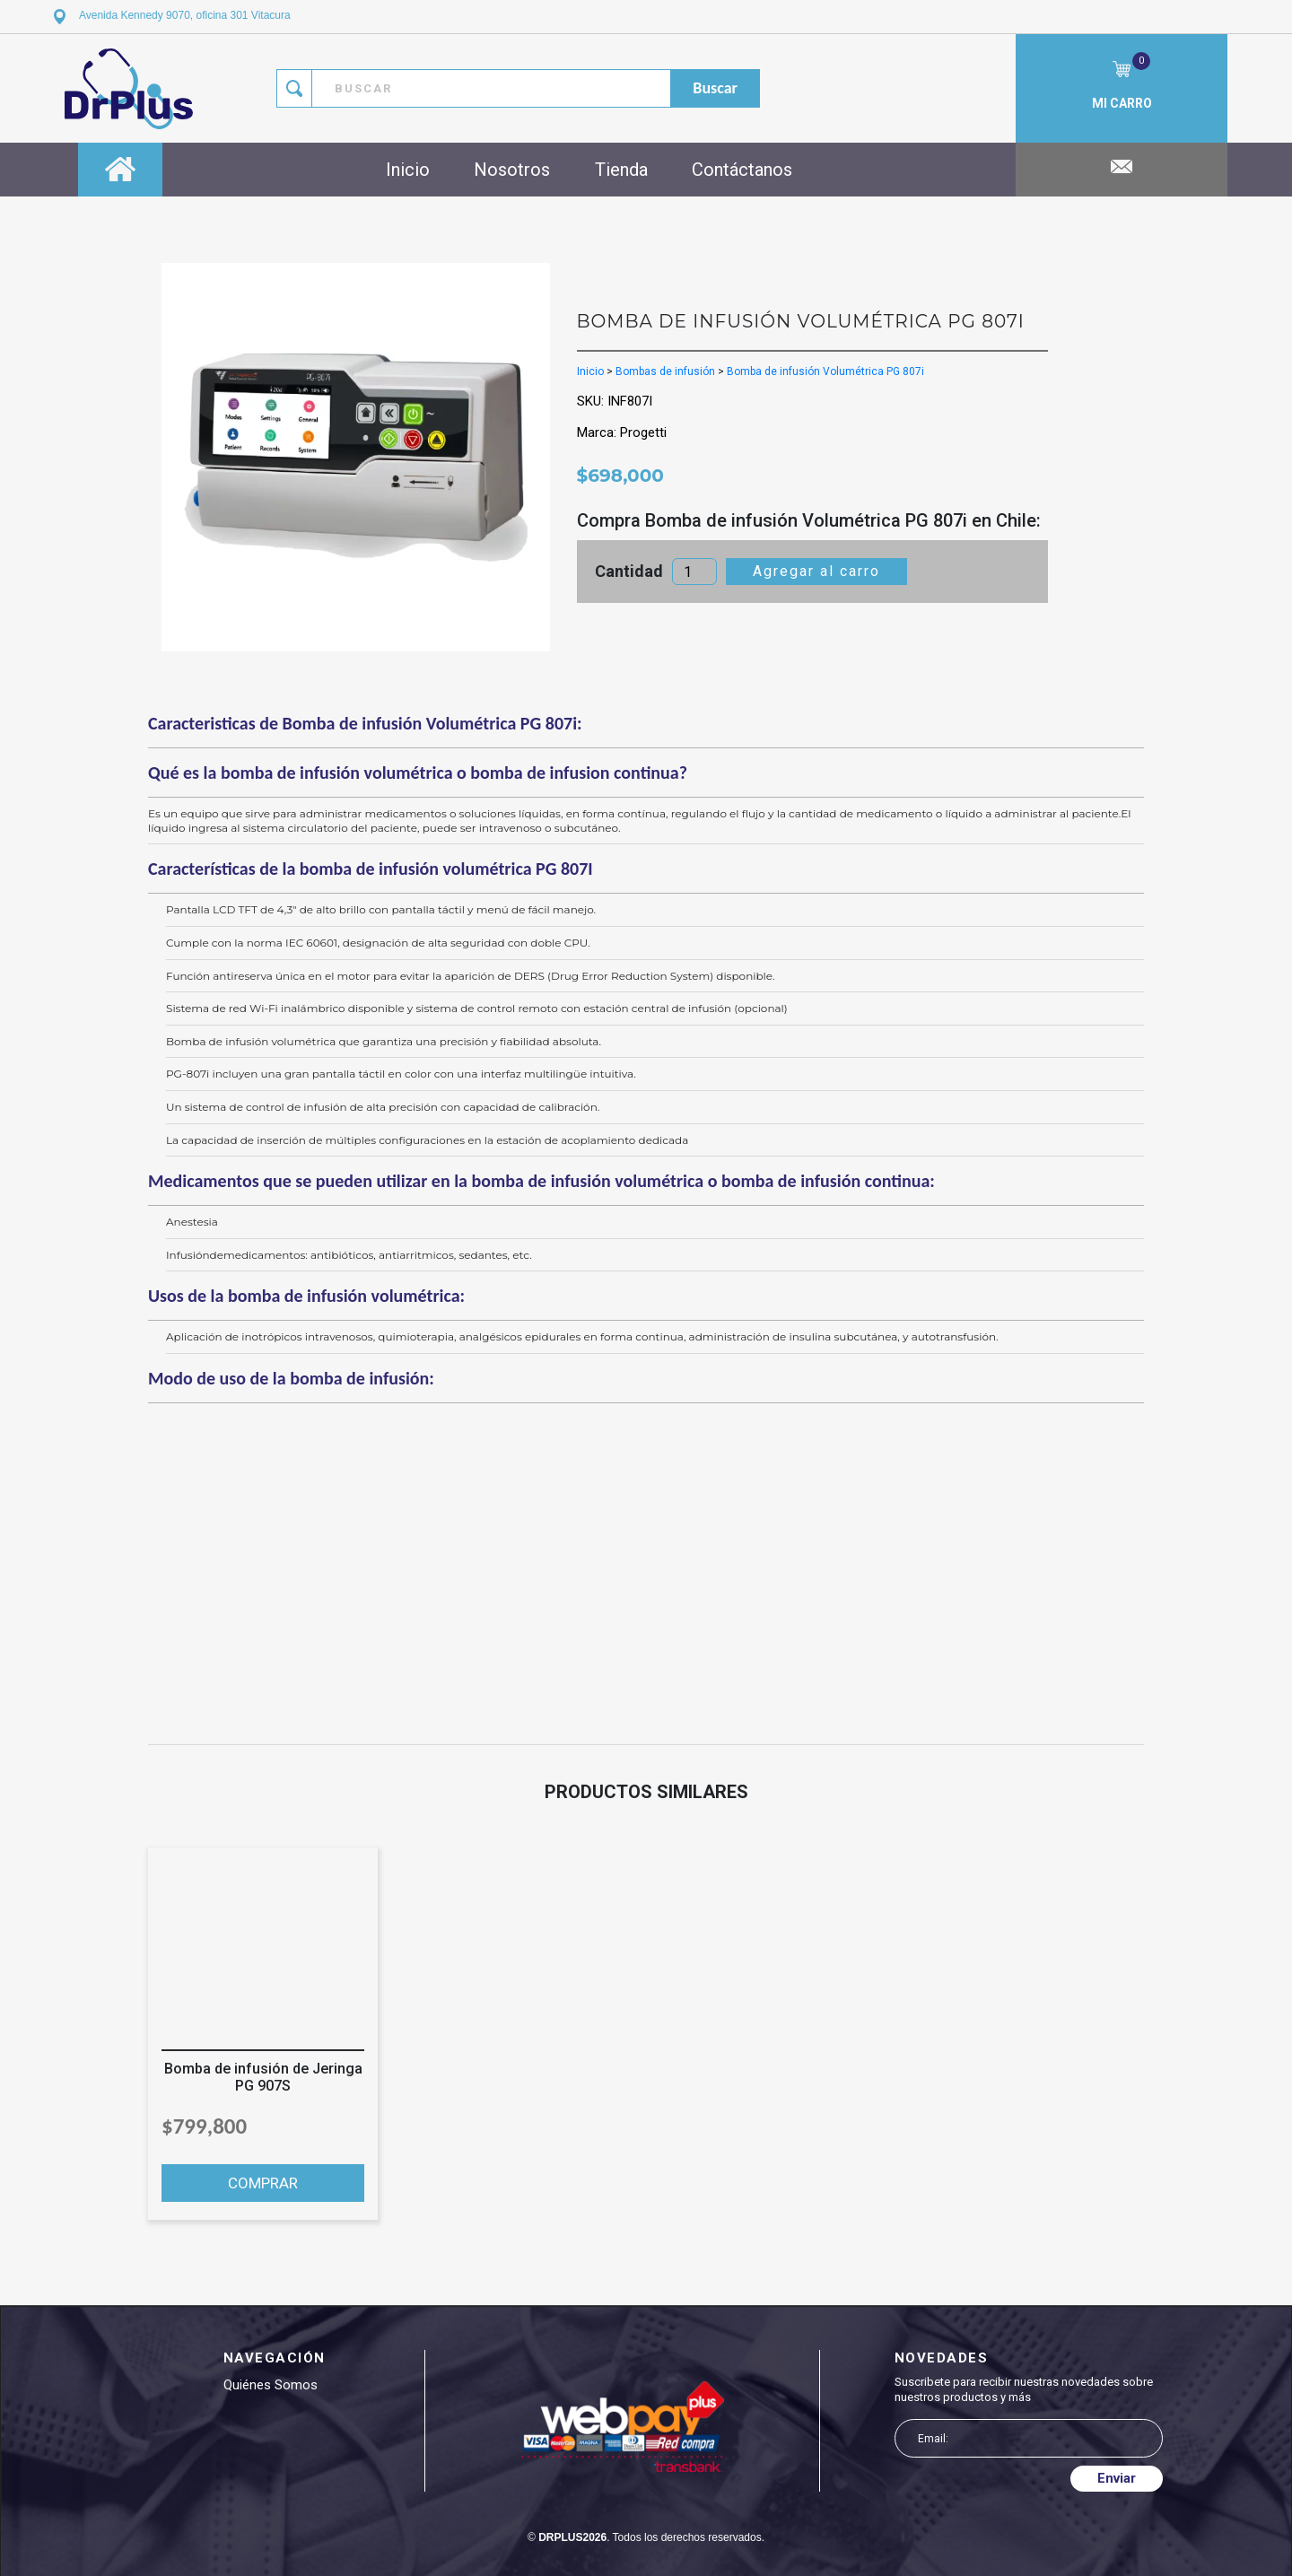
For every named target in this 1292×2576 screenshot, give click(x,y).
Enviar (1116, 2478)
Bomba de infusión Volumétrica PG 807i (825, 371)
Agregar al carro (816, 571)
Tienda (621, 169)
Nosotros (512, 169)
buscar (715, 88)
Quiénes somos (270, 2385)
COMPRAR (263, 2183)
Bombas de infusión (665, 371)
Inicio (408, 169)
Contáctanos (742, 169)
